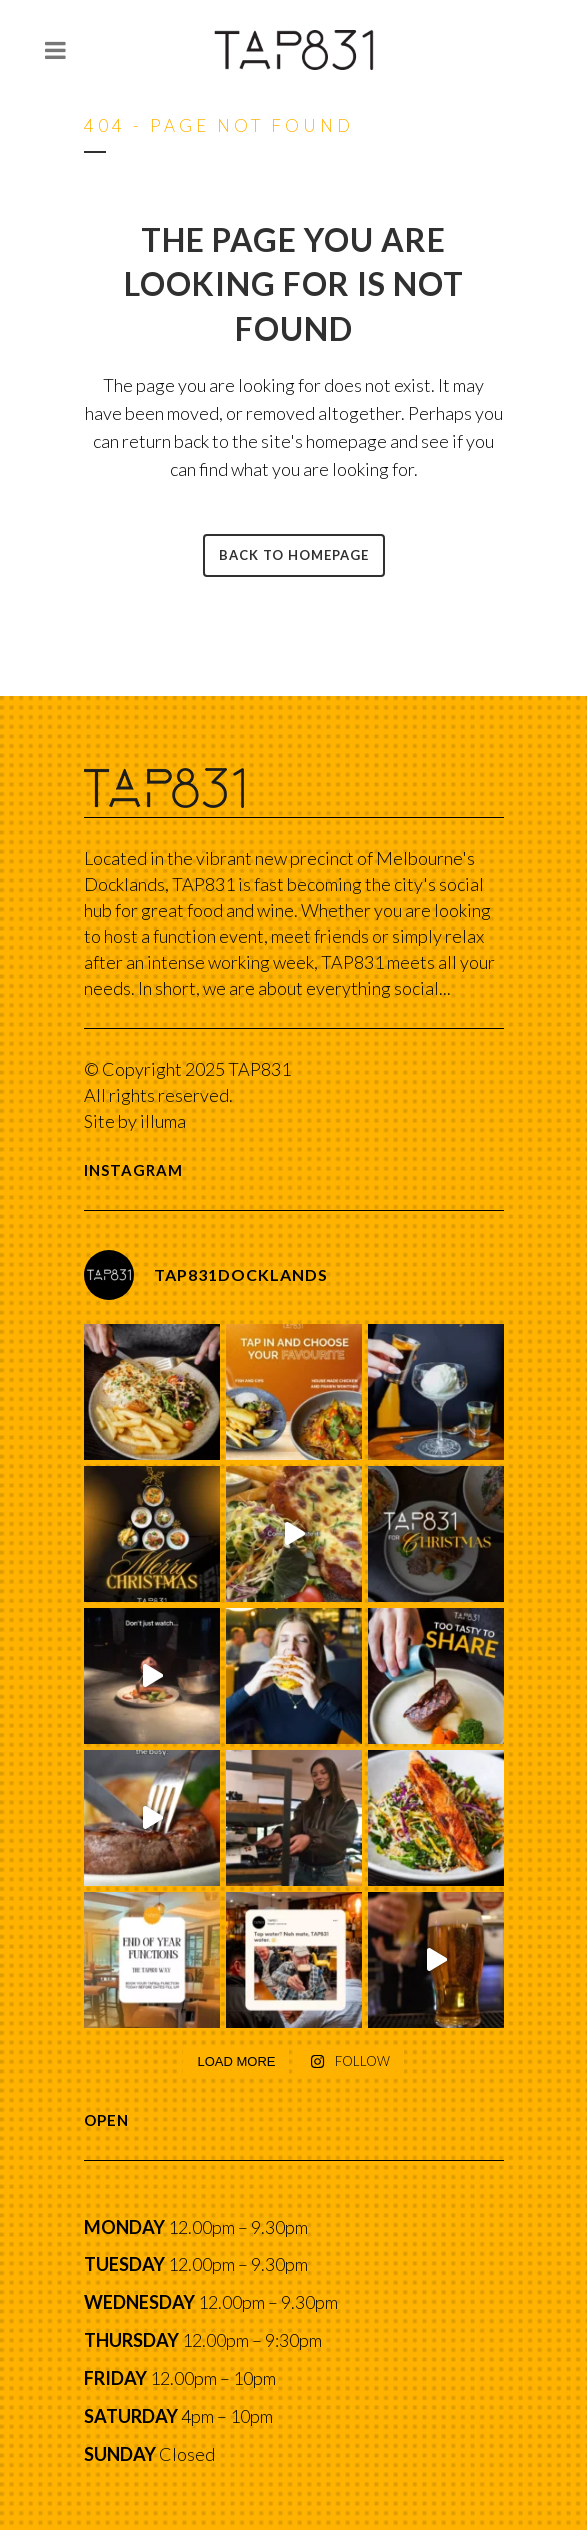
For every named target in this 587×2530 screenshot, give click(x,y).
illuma (163, 1121)
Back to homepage (294, 555)
